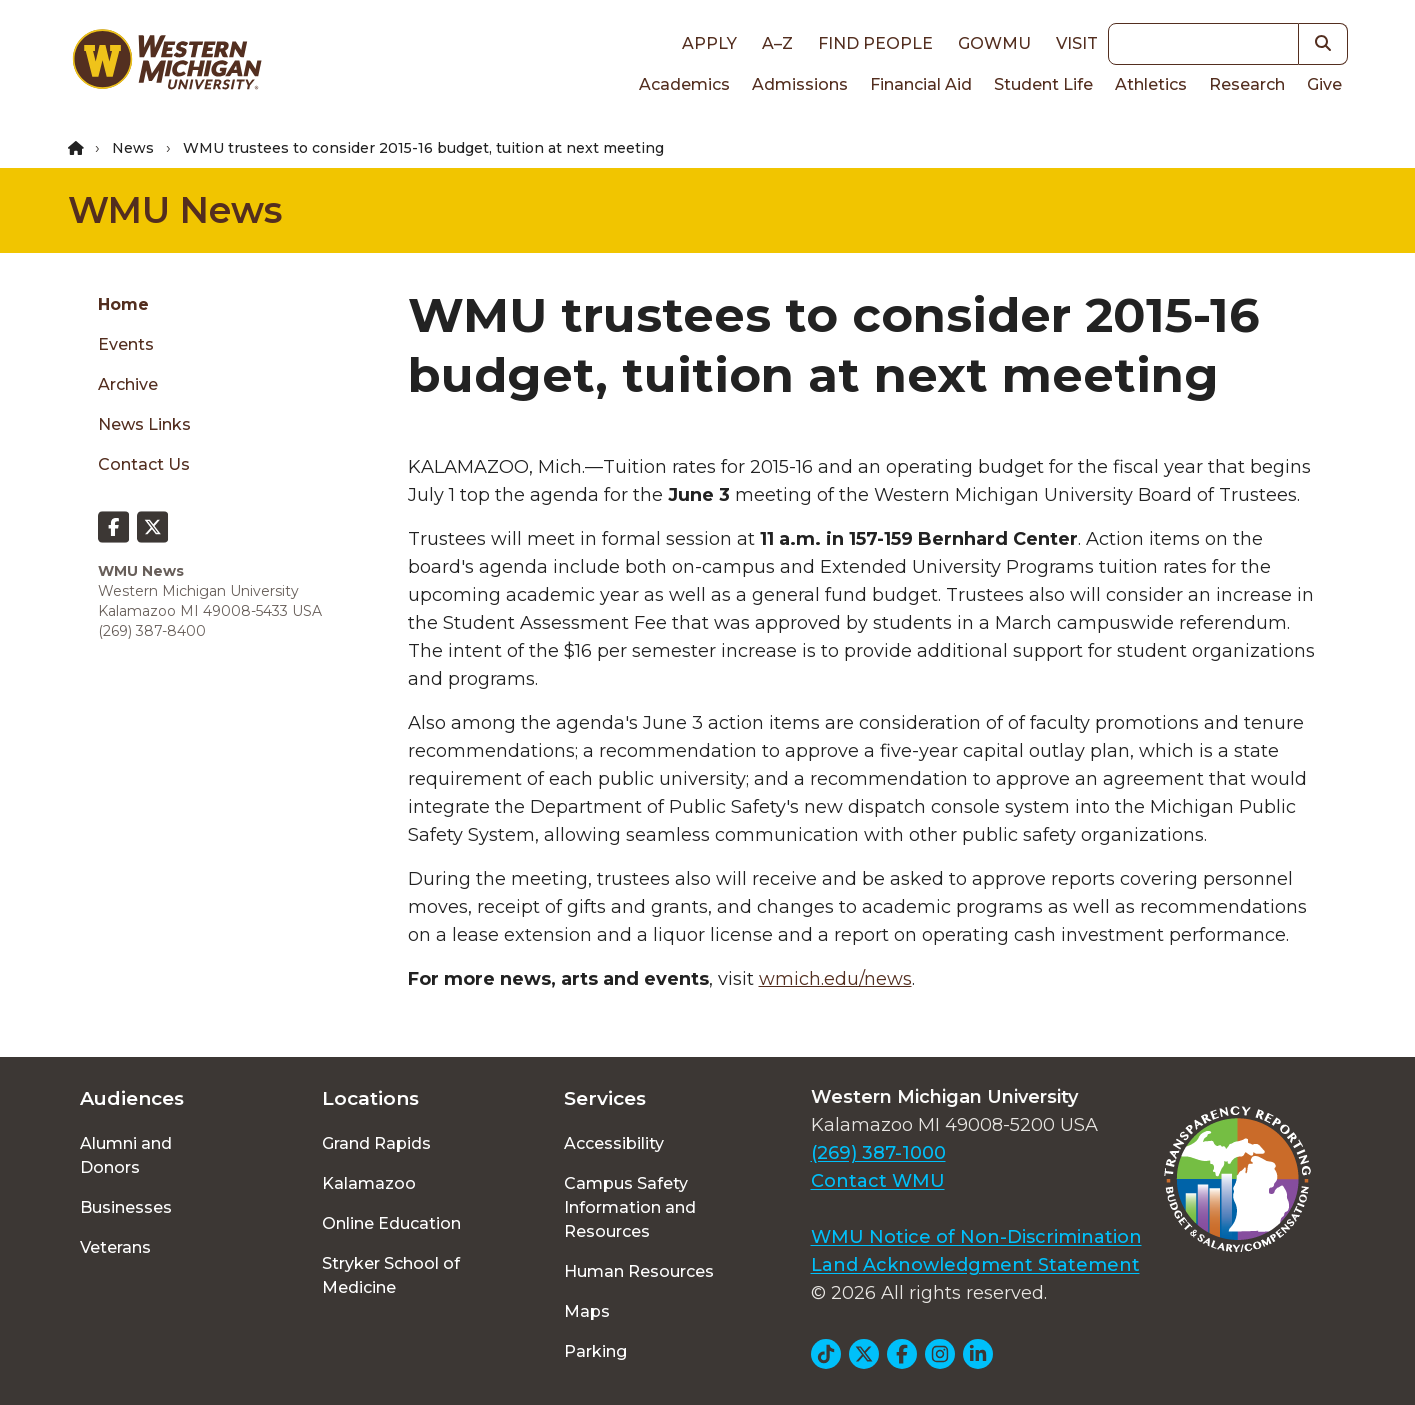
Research (1247, 84)
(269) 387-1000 (878, 1153)
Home (123, 304)
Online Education (391, 1223)
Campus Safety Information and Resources (630, 1207)
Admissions (800, 84)
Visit (1077, 43)
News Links (144, 424)
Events (126, 344)
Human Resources (639, 1271)
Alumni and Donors (126, 1155)
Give (1324, 84)
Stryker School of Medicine (391, 1275)
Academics (684, 84)
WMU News (175, 210)
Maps (587, 1311)
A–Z (777, 43)
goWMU (994, 43)
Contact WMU (878, 1181)
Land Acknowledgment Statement (975, 1265)
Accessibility (614, 1143)
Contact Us (144, 464)
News (133, 148)
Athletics (1151, 84)
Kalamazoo (369, 1183)
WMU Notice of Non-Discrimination (976, 1237)
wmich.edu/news (835, 979)
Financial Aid (921, 84)
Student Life (1043, 84)
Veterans (115, 1247)
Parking (595, 1351)
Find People (875, 43)
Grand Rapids (376, 1143)
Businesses (126, 1207)
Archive (128, 384)
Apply (709, 43)
